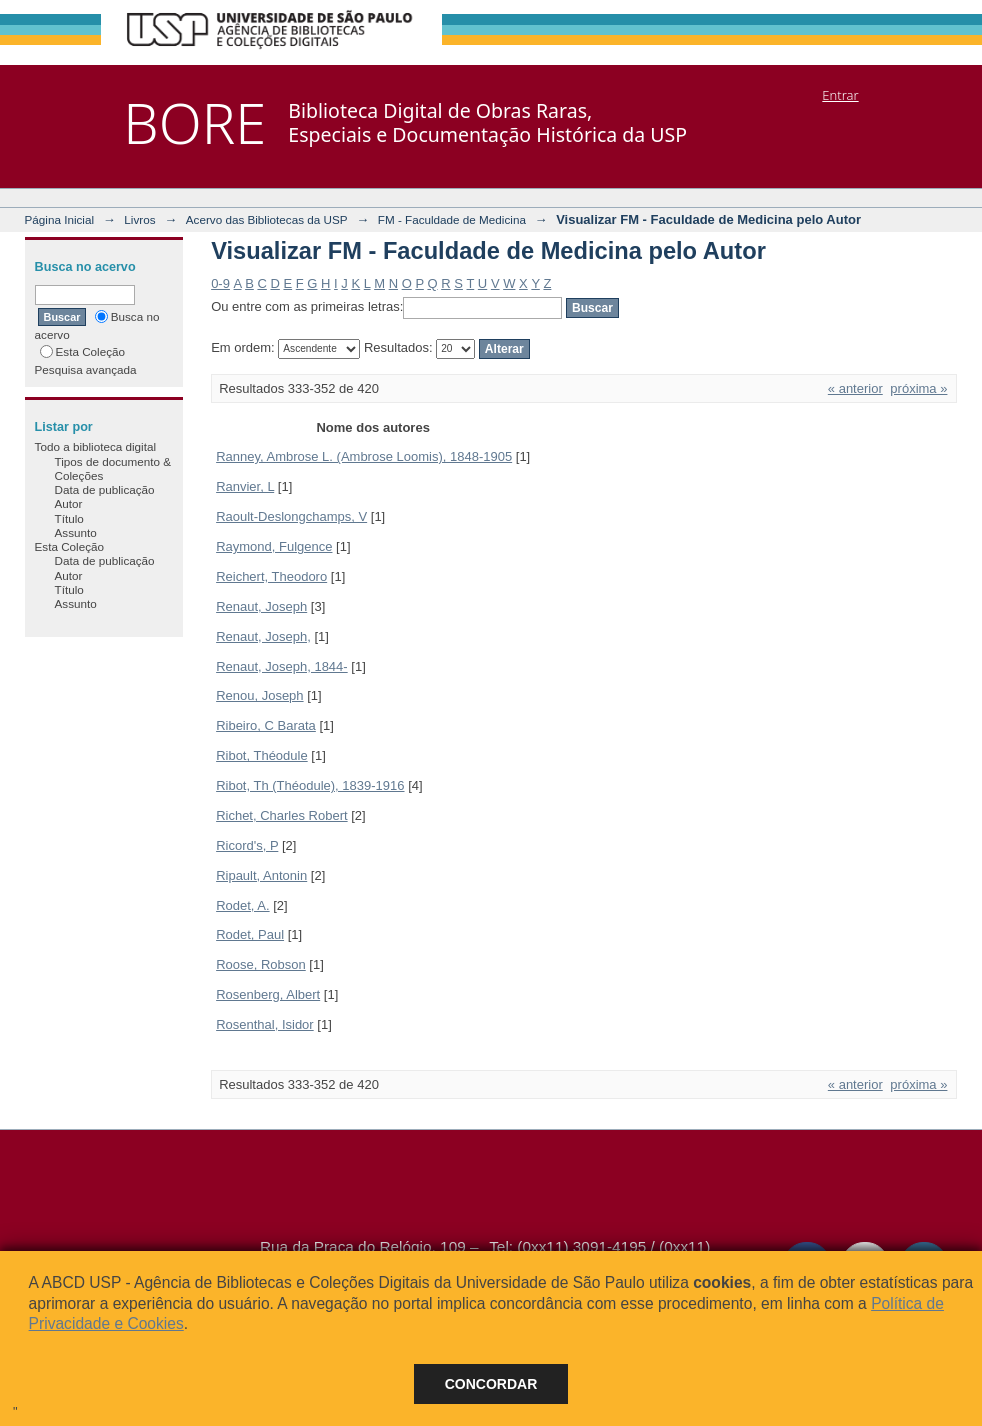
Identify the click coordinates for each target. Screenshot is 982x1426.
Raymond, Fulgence (274, 546)
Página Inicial (60, 219)
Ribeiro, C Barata (266, 725)
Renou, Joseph (259, 695)
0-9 (220, 283)
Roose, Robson (261, 964)
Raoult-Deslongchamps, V (291, 516)
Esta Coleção (83, 351)
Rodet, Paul (250, 934)
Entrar (840, 95)
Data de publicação (105, 489)
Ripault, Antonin (261, 875)
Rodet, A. (242, 905)
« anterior (855, 388)
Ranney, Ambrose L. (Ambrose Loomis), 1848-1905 (364, 456)
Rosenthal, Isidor (265, 1024)
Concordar (491, 1384)
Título (69, 518)
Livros (139, 219)
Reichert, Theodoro (271, 576)
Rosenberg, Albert (268, 994)
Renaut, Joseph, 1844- (282, 666)
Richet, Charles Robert (282, 815)
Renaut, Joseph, (263, 636)
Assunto (76, 532)
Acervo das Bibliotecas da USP (267, 219)
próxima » (918, 388)
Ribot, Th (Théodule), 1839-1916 (310, 785)
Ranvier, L (245, 486)
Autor (69, 503)
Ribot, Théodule (262, 755)
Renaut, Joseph (261, 606)
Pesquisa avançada (86, 369)
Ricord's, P (247, 845)
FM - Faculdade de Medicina (452, 219)
